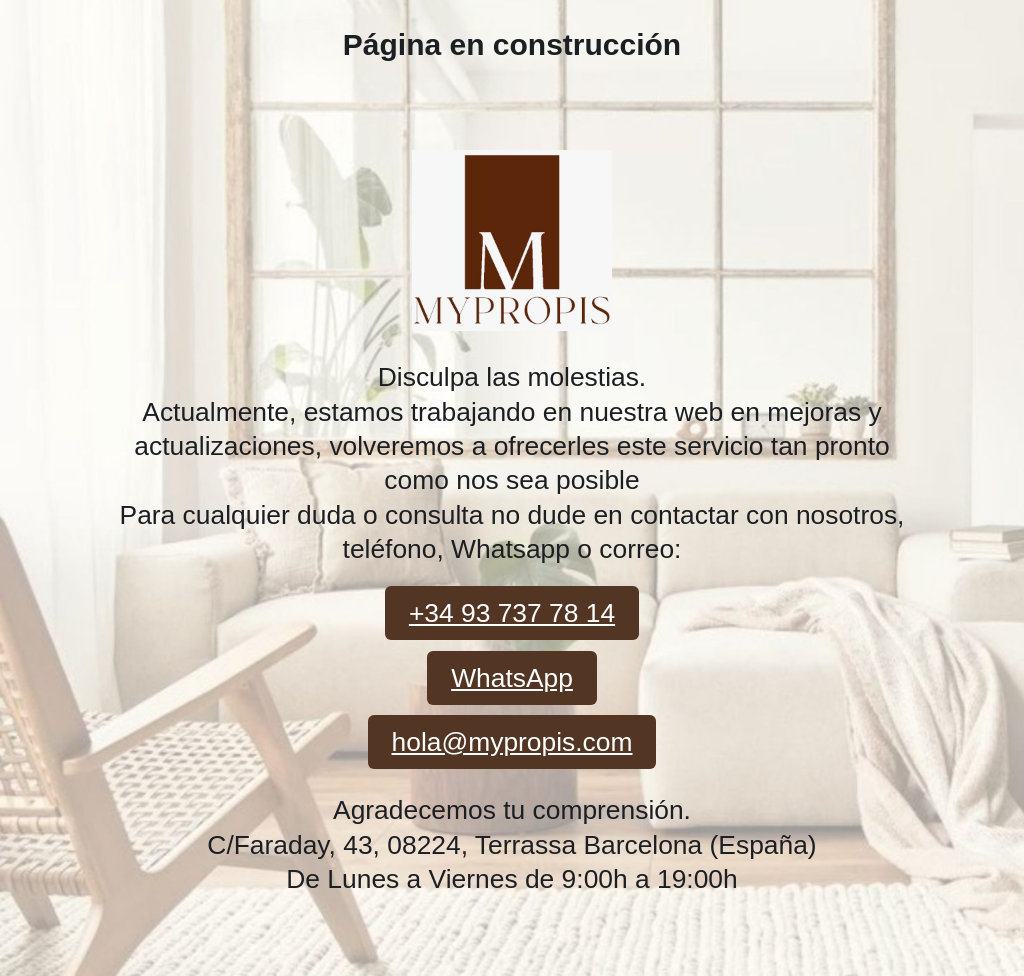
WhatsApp (512, 678)
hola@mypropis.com (512, 742)
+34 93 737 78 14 (512, 613)
